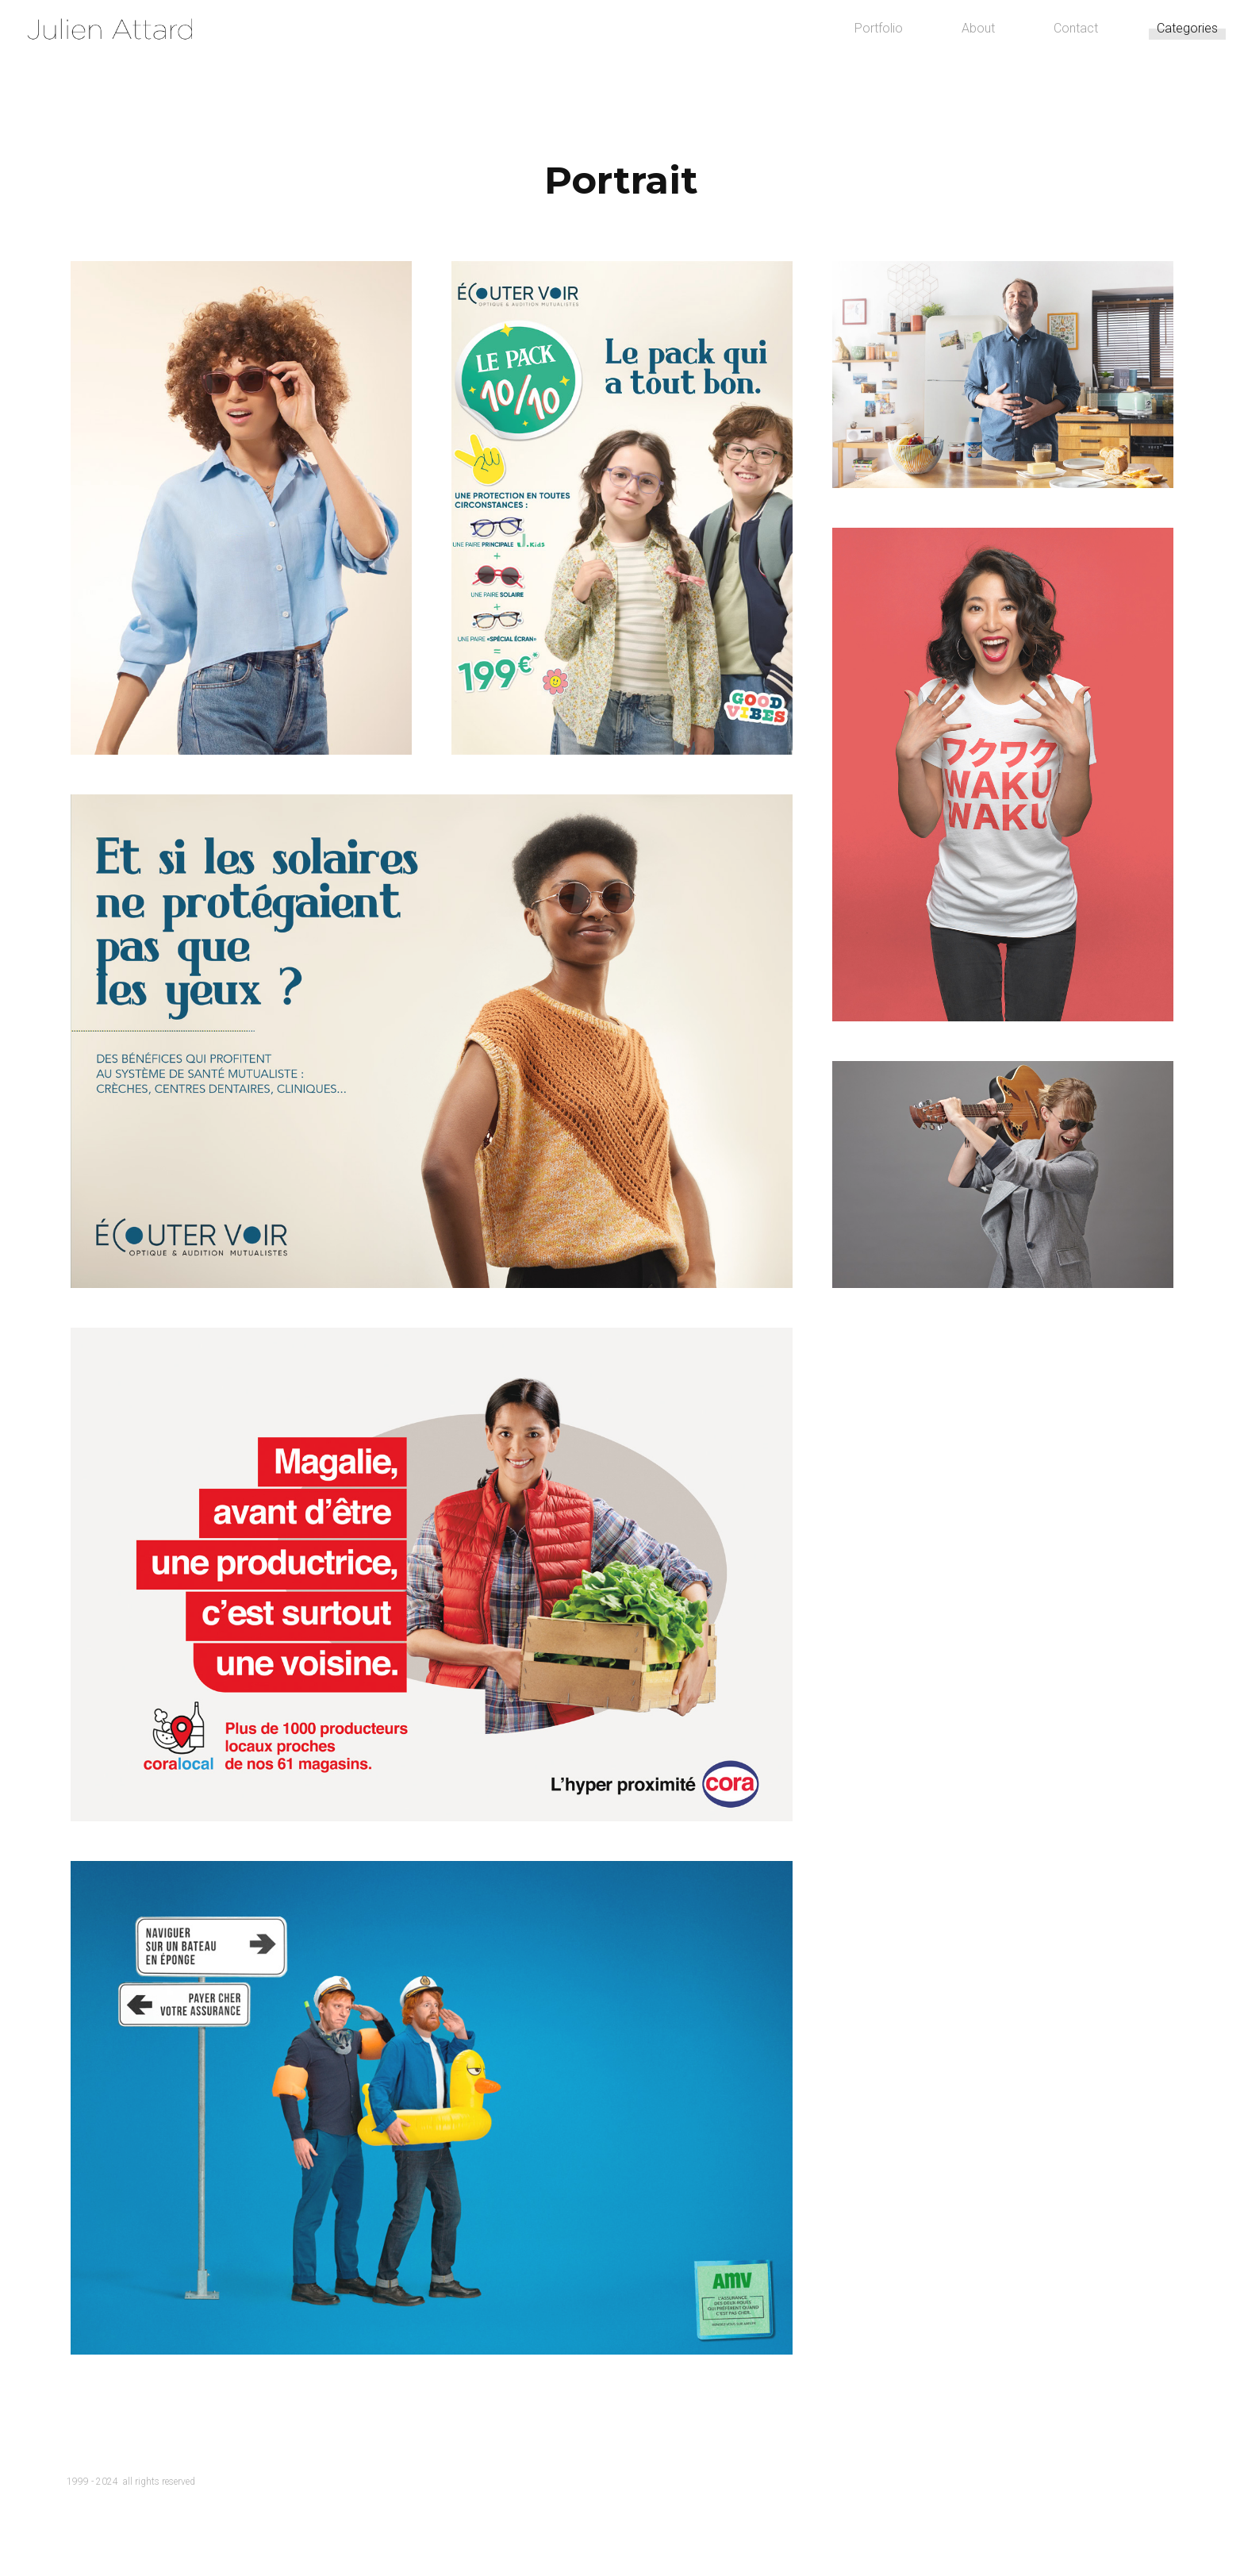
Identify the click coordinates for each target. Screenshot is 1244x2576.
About (929, 63)
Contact (1027, 63)
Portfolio (830, 63)
